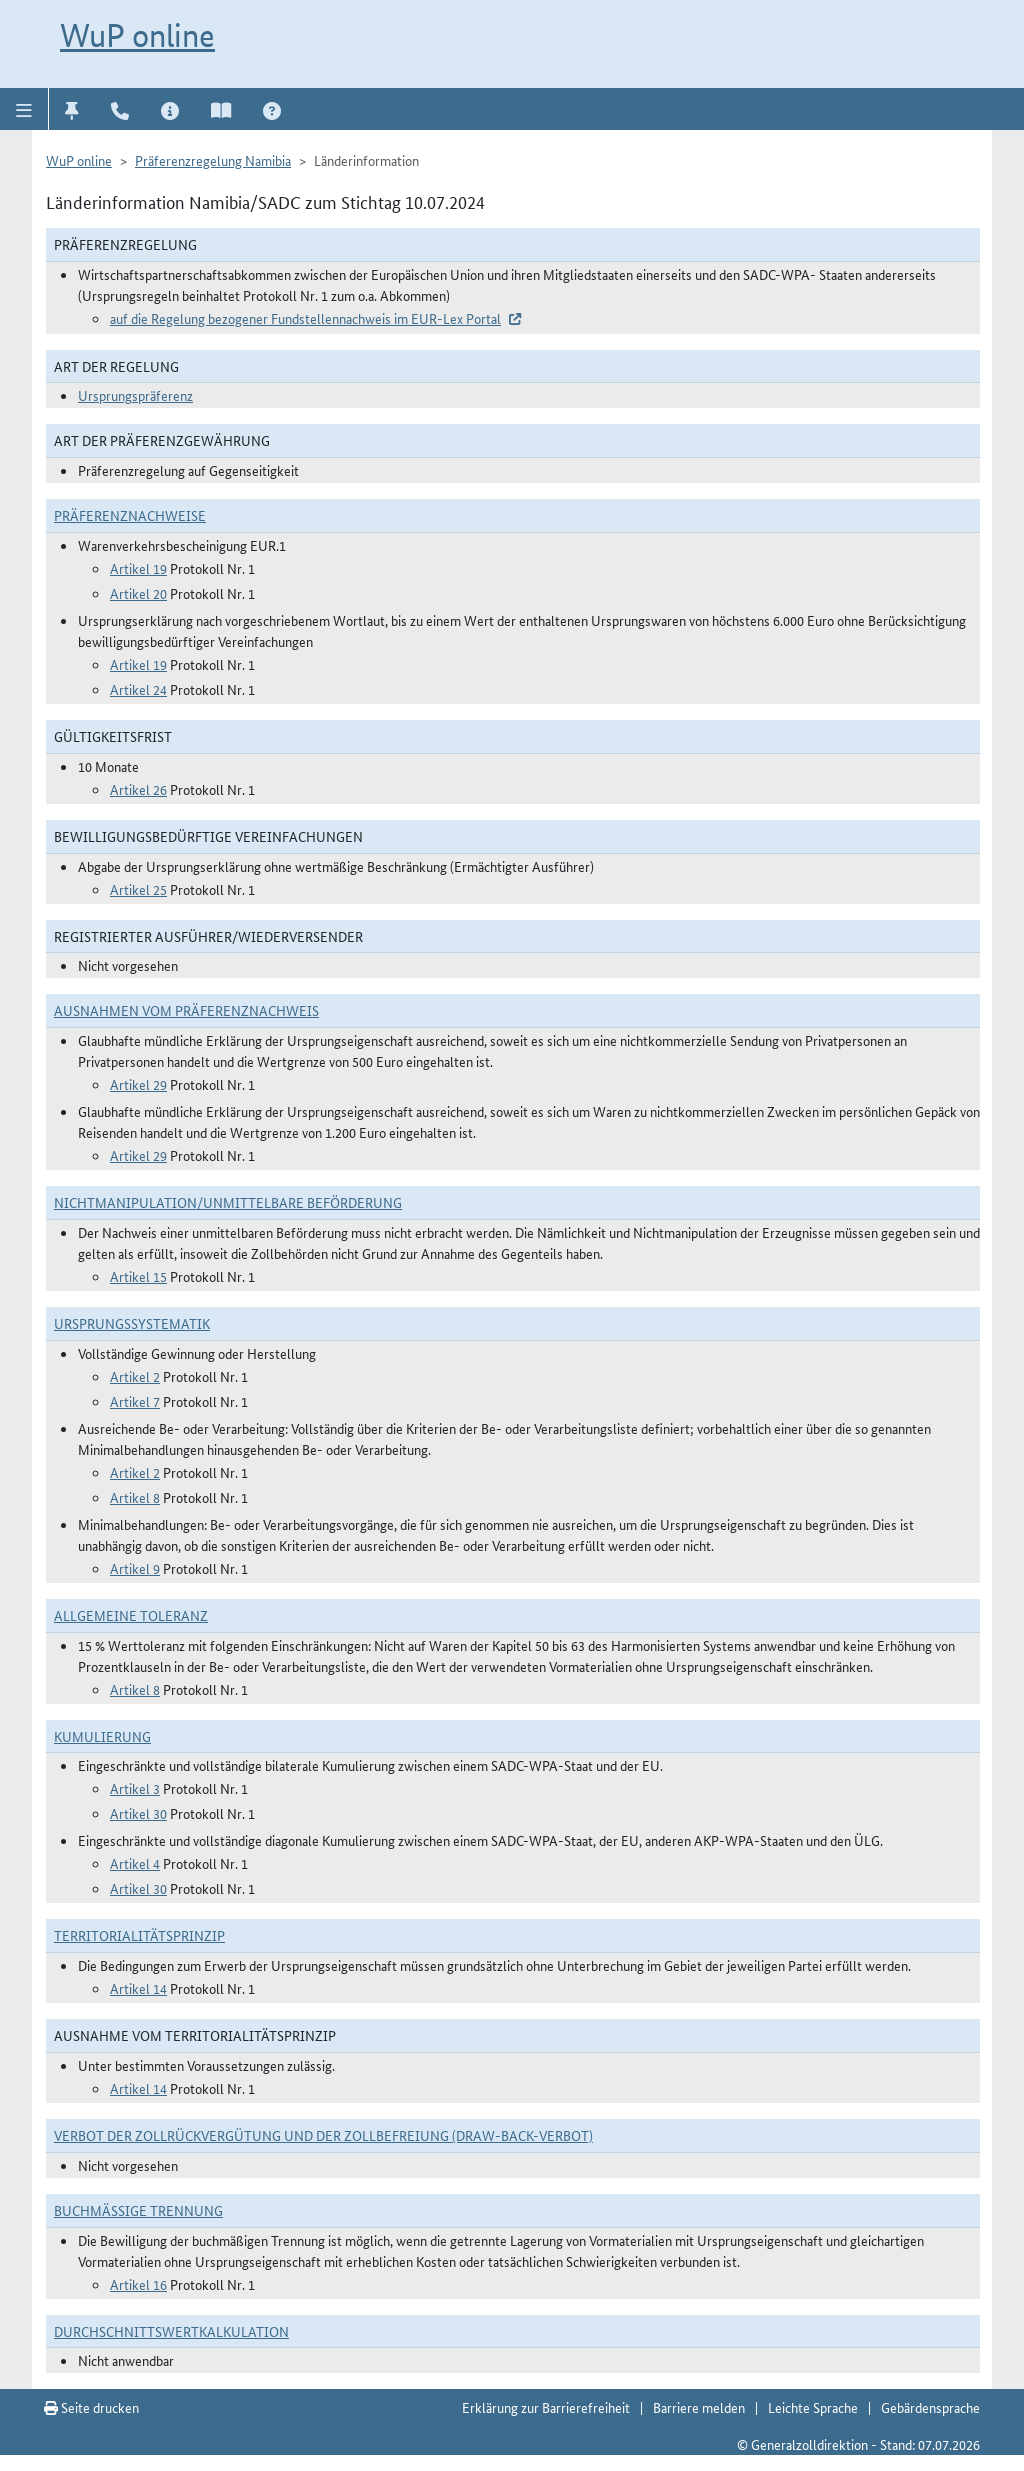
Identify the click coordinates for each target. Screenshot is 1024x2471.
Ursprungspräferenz (135, 395)
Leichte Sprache (813, 2407)
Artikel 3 (135, 1788)
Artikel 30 (138, 1813)
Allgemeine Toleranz (131, 1615)
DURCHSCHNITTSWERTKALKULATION (171, 2331)
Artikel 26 (138, 789)
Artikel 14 (138, 1988)
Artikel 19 (138, 568)
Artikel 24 (138, 689)
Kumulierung (102, 1736)
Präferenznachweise (130, 515)
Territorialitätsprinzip (139, 1935)
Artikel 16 (138, 2284)
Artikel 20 (138, 593)
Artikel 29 (138, 1084)
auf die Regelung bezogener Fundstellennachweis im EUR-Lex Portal (305, 318)
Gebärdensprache (930, 2407)
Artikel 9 (135, 1568)
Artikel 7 (135, 1401)
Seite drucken (91, 2407)
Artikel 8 (135, 1497)
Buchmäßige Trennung (138, 2210)
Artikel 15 (138, 1276)
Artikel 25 (138, 889)
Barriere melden (699, 2407)
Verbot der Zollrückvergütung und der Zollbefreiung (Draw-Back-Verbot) (323, 2135)
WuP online (137, 35)
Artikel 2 (135, 1376)
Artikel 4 (135, 1863)
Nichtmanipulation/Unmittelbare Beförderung (228, 1202)
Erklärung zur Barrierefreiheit (546, 2407)
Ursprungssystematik (132, 1323)
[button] (24, 109)
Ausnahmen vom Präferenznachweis (186, 1010)
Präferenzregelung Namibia (213, 160)
